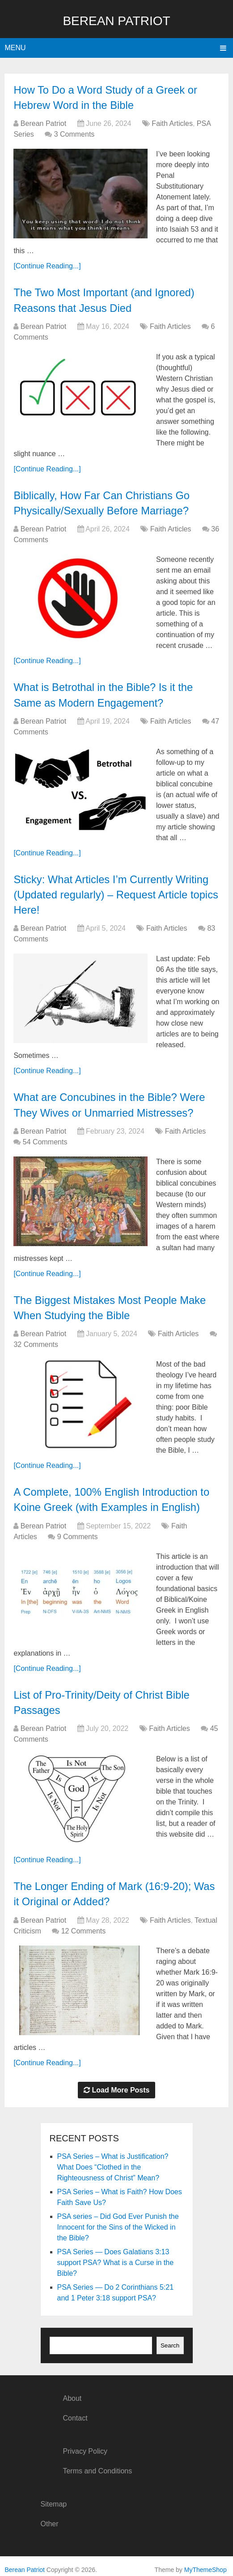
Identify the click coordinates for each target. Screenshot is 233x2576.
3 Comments (74, 134)
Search (170, 2339)
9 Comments (77, 1532)
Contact (75, 2412)
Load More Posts (117, 2084)
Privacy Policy (85, 2445)
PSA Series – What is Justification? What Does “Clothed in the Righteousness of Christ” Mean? (113, 2160)
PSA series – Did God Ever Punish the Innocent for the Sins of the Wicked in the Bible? (118, 2220)
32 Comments (35, 1340)
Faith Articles (172, 123)
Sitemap (54, 2498)
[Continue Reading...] (46, 265)
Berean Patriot (116, 21)
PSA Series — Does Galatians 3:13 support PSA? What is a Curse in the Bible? (115, 2256)
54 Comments (45, 1138)
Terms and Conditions (97, 2464)
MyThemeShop (205, 2563)
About (72, 2392)
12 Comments (83, 1925)
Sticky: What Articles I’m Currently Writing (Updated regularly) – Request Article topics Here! (112, 892)
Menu (14, 48)
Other (50, 2517)
